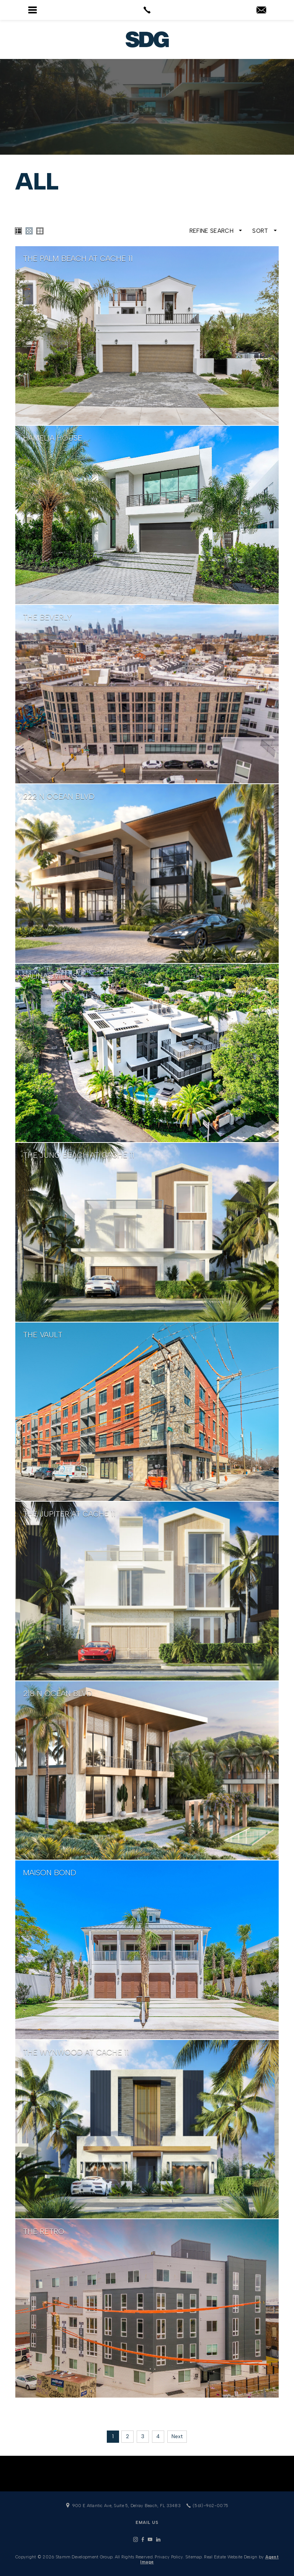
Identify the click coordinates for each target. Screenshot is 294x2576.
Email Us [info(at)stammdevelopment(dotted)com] (147, 2522)
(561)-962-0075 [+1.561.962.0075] (207, 2505)
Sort (264, 231)
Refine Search (215, 231)
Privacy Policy (169, 2557)
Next (177, 2436)
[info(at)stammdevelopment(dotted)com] (261, 11)
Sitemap (193, 2557)
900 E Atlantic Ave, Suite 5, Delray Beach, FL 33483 (123, 2506)
